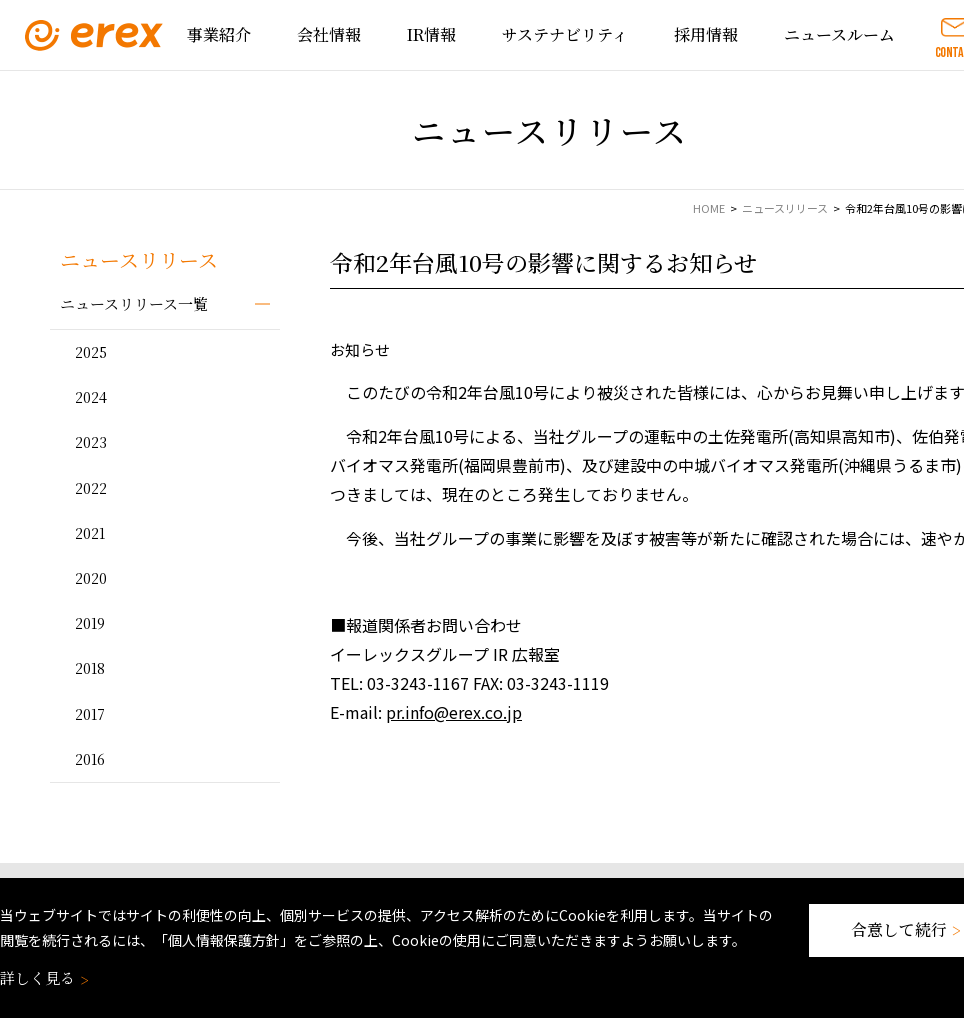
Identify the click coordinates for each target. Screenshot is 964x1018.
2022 (91, 488)
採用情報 (706, 34)
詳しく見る (42, 977)
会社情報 (329, 34)
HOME (709, 208)
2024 (91, 397)
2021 (90, 533)
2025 (91, 352)
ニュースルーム (839, 34)
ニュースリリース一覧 (134, 303)
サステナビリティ (565, 34)
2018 (90, 668)
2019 (90, 623)
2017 (90, 714)
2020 (91, 578)
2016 (90, 759)
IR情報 (431, 34)
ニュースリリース (785, 208)
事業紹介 (219, 34)
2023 (91, 442)
